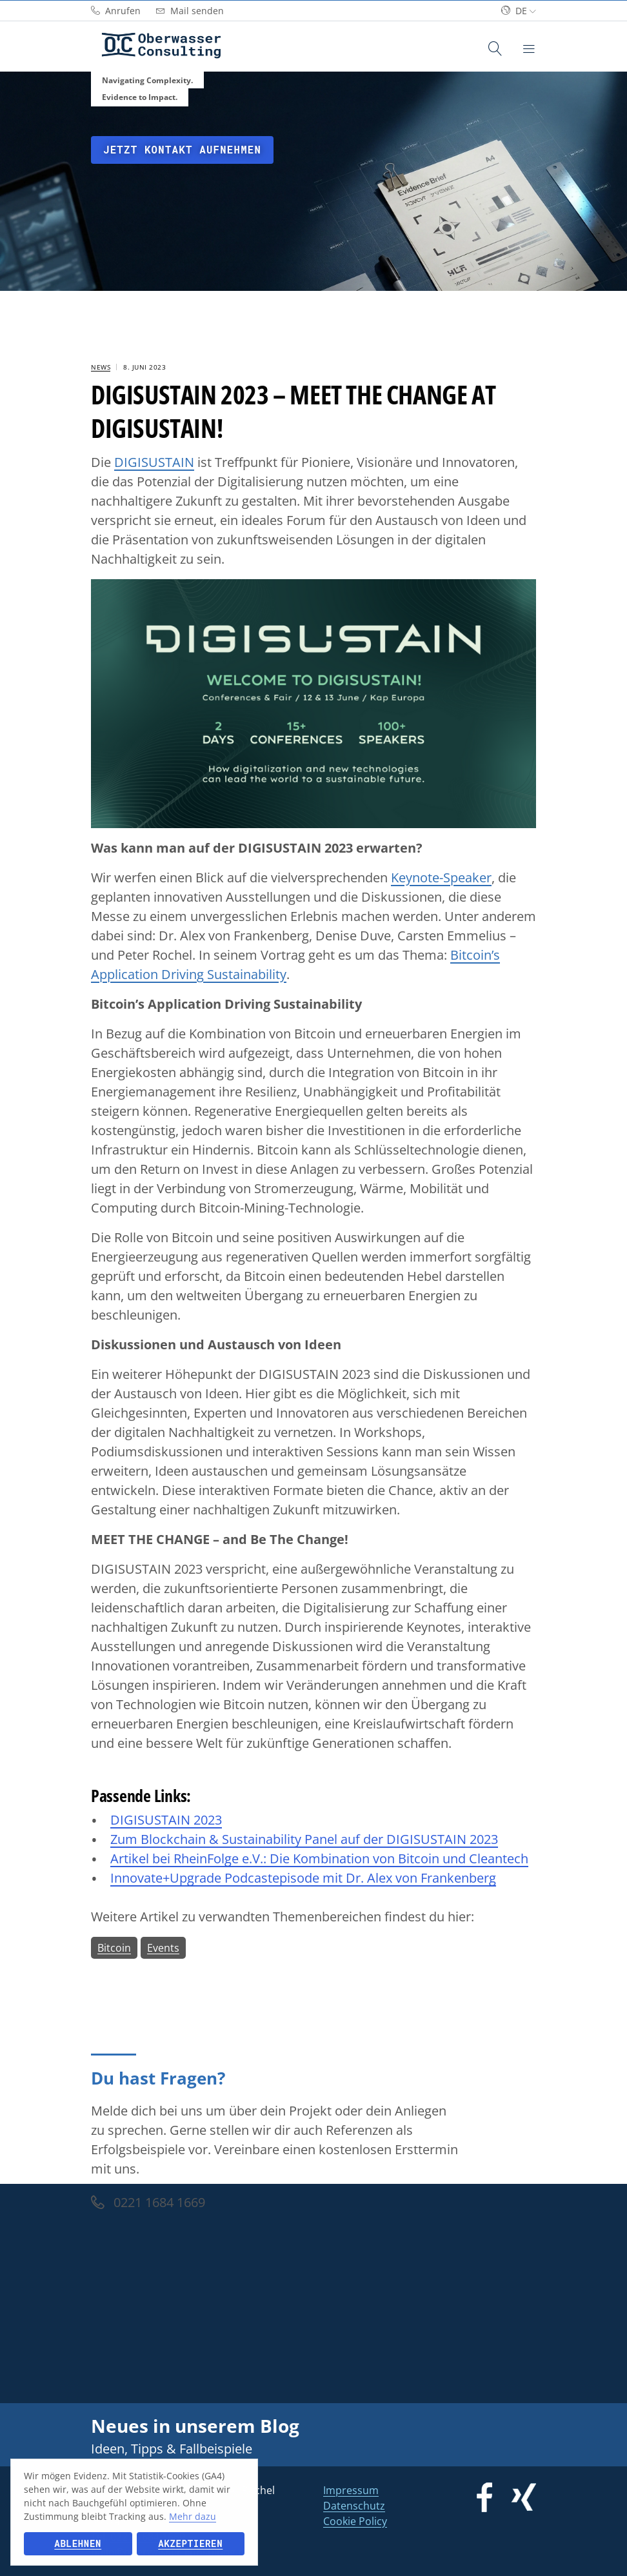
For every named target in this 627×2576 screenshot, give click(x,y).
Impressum (351, 2490)
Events (163, 1948)
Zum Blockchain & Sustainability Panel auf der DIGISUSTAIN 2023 (304, 1839)
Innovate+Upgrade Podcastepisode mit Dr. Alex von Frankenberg (303, 1878)
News (100, 367)
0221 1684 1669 (148, 2202)
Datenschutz (354, 2506)
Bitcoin (114, 1948)
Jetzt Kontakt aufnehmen (182, 149)
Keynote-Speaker (441, 877)
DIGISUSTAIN (154, 462)
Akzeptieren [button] (190, 2543)
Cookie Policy (355, 2521)
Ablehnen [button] (77, 2543)
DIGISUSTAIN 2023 (166, 1819)
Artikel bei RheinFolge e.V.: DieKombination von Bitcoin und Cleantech (319, 1858)
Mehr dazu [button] (192, 2516)
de (518, 11)
